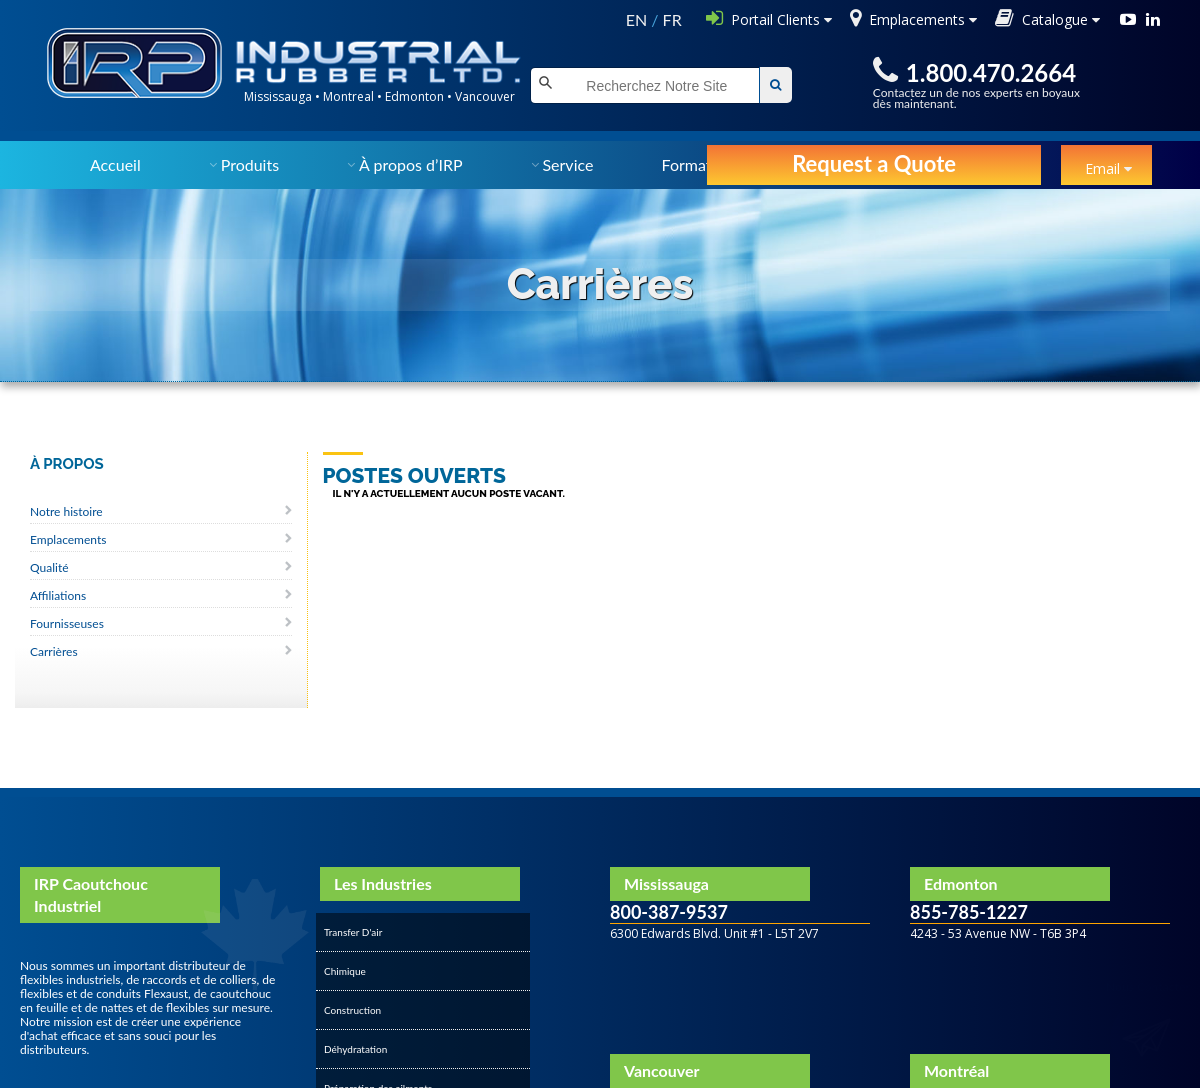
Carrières (54, 651)
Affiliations (58, 595)
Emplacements (68, 539)
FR (672, 19)
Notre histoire (66, 511)
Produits (250, 164)
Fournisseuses (67, 623)
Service (567, 164)
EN (636, 19)
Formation (698, 164)
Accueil (115, 164)
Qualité (49, 567)
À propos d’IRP (410, 164)
